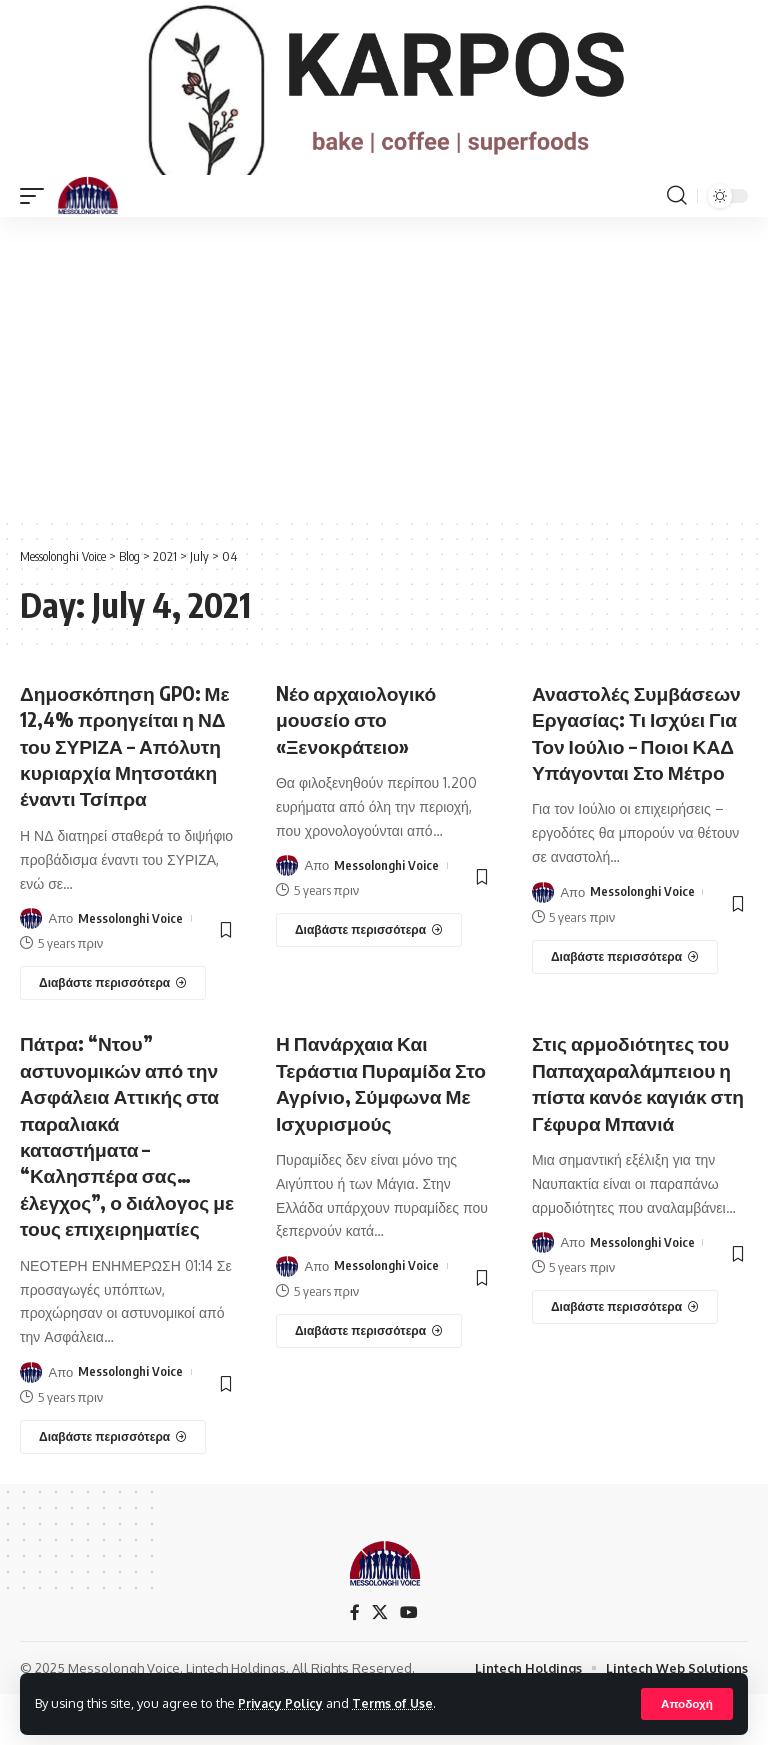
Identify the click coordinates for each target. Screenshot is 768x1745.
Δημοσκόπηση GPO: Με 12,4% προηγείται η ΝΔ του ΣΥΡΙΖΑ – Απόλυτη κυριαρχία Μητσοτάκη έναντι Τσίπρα (125, 786)
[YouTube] (409, 1662)
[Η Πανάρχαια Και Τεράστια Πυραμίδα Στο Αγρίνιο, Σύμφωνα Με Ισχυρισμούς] (369, 1383)
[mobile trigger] (37, 225)
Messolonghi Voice (130, 972)
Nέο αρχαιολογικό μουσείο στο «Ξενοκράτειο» (359, 747)
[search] (677, 225)
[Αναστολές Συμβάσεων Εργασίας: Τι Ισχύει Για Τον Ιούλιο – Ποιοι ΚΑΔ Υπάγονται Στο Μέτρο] (625, 1011)
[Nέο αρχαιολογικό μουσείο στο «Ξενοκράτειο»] (369, 959)
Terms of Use (396, 1703)
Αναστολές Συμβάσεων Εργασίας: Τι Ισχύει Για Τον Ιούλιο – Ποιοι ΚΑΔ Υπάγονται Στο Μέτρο (639, 773)
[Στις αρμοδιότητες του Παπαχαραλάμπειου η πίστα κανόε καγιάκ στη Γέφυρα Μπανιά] (625, 1359)
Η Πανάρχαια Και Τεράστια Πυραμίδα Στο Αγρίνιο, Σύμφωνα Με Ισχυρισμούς (380, 1135)
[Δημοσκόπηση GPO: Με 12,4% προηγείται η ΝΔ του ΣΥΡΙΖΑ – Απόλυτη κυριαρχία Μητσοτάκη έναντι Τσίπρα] (113, 1037)
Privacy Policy (282, 1703)
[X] (380, 1662)
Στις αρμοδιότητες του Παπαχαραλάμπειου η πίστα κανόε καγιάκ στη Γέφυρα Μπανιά (635, 1135)
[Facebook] (355, 1662)
